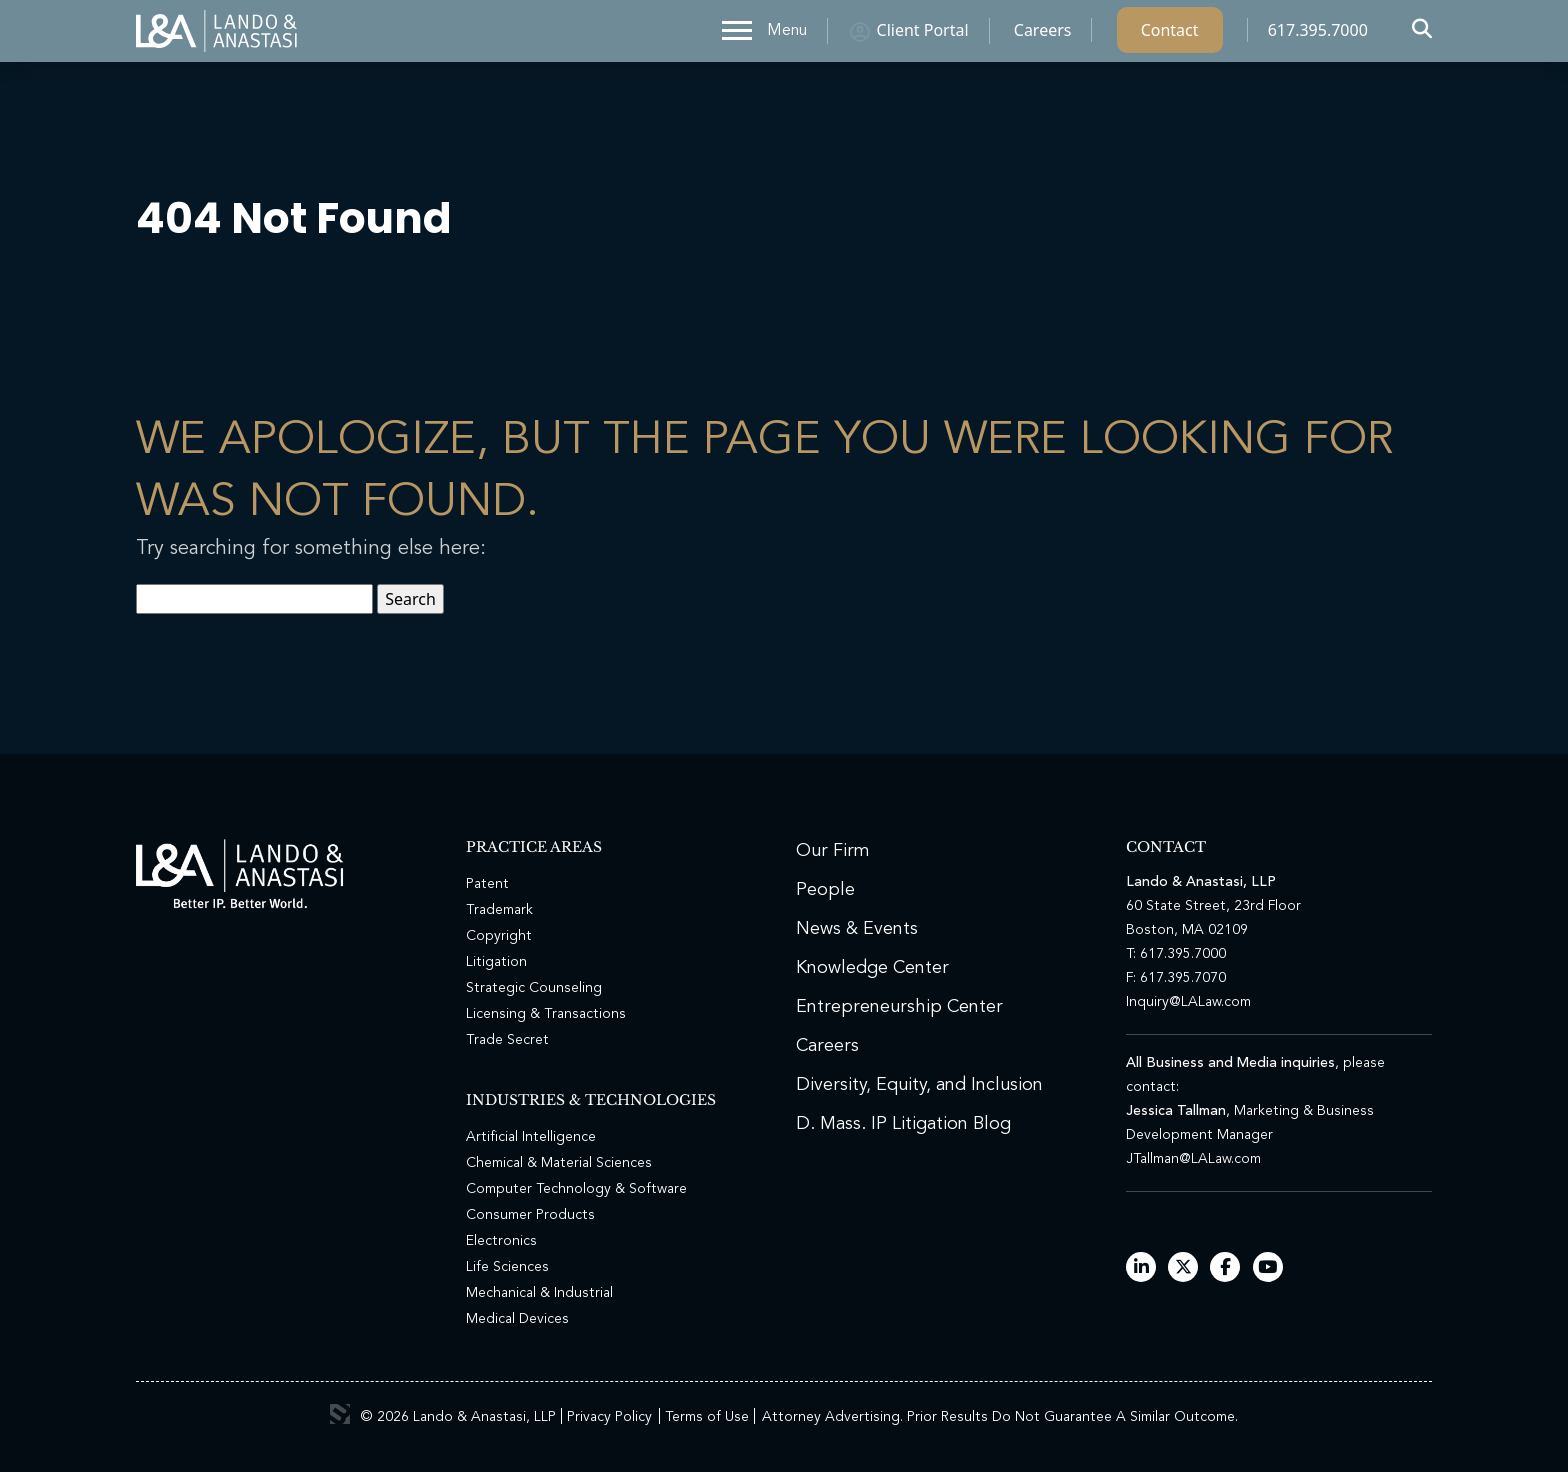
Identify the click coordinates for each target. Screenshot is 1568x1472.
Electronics (501, 1241)
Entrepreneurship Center (899, 1007)
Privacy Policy (609, 1417)
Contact (1170, 35)
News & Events (857, 929)
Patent (487, 884)
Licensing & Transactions (546, 1014)
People (825, 890)
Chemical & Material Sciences (559, 1163)
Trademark (499, 910)
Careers (1043, 35)
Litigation (496, 962)
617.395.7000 (1318, 35)
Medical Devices (517, 1319)
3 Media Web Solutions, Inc (340, 1414)
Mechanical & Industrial (539, 1293)
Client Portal (923, 35)
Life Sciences (507, 1267)
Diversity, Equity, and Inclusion (919, 1085)
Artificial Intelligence (531, 1137)
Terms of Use (707, 1417)
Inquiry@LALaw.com (1188, 1002)
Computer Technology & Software (576, 1189)
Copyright (499, 936)
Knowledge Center (872, 968)
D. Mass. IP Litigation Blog (903, 1124)
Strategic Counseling (534, 988)
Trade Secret (507, 1040)
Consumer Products (530, 1215)
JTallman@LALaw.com (1193, 1159)
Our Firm (833, 851)
